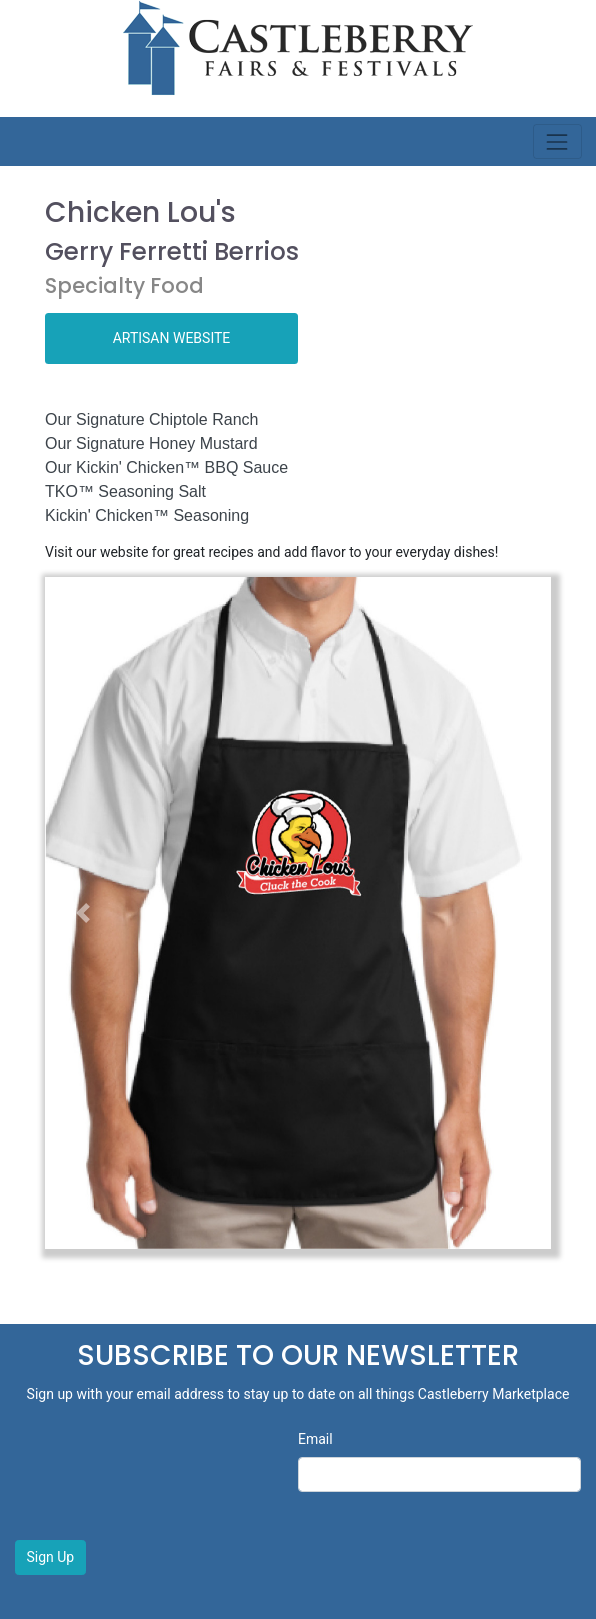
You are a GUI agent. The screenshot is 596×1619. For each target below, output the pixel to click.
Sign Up (51, 1557)
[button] (83, 912)
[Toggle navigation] (557, 141)
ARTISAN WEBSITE (172, 338)
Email (315, 1439)
